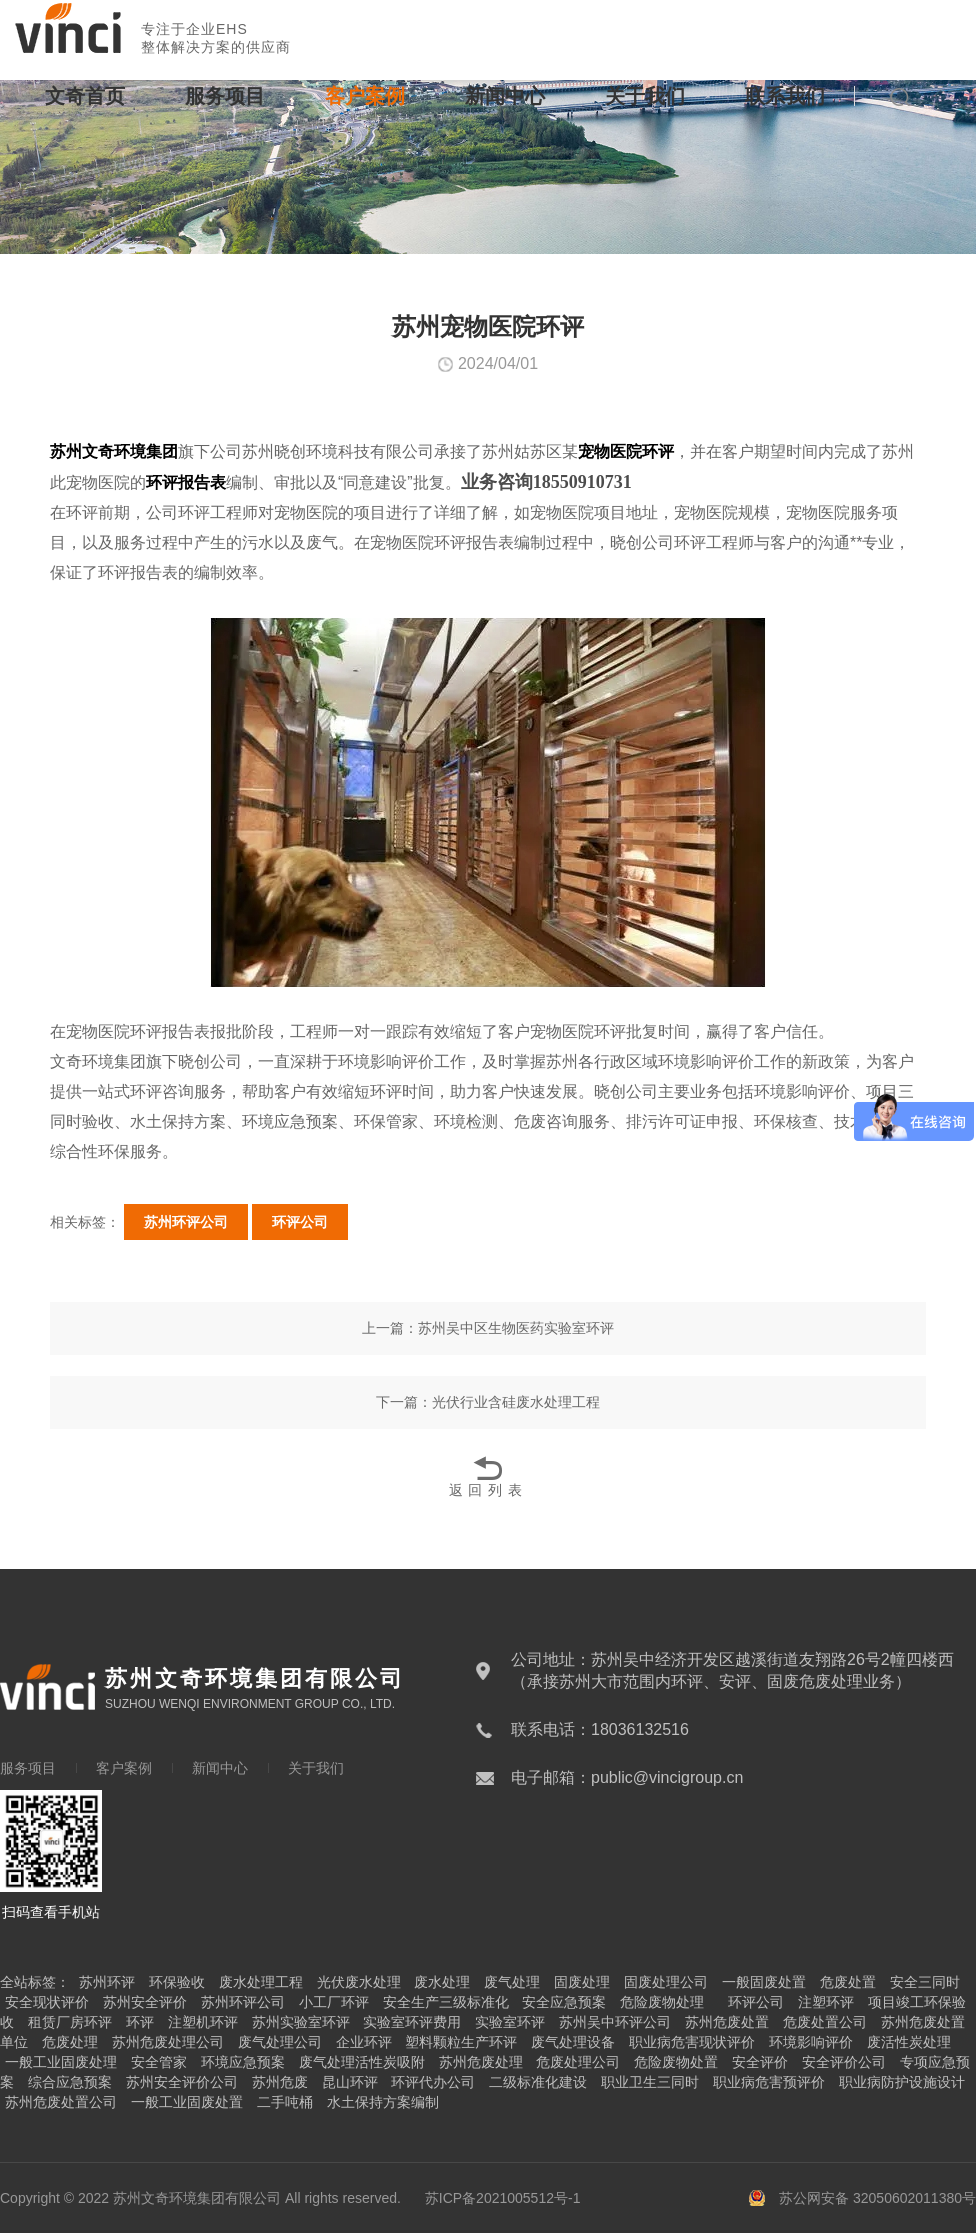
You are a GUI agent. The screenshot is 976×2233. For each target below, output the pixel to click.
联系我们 (785, 96)
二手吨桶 (285, 2102)
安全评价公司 (844, 2062)
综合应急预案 (70, 2082)
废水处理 (442, 1982)
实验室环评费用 (412, 2022)
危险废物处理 (662, 2002)
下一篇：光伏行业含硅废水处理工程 (488, 1402)
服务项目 (225, 96)
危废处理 (70, 2042)
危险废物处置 (676, 2062)
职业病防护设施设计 (902, 2082)
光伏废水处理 (359, 1982)
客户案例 (365, 96)
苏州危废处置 (727, 2022)
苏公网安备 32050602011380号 (877, 2198)
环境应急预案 (243, 2062)
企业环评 (364, 2042)
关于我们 (645, 96)
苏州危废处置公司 (61, 2102)
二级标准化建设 (538, 2082)
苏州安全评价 (145, 2002)
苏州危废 (280, 2082)
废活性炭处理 (909, 2042)
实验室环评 (510, 2022)
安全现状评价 (47, 2002)
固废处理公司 (666, 1982)
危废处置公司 (825, 2022)
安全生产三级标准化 (446, 2002)
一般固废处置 (764, 1982)
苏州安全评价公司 (182, 2082)
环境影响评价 (811, 2042)
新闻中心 (505, 96)
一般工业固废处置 (187, 2102)
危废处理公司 (578, 2062)
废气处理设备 (573, 2042)
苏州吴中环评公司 (615, 2022)
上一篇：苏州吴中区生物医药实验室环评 (488, 1328)
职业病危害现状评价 (692, 2042)
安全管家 (159, 2062)
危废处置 (848, 1982)
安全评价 (760, 2062)
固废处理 (582, 1982)
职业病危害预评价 (769, 2082)
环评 (140, 2022)
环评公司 (300, 1222)
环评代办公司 (433, 2082)
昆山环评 (350, 2082)
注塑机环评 (203, 2022)
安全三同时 (925, 1982)
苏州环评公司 (186, 1222)
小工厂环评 (334, 2002)
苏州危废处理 (481, 2062)
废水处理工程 (261, 1982)
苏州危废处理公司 (168, 2042)
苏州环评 (107, 1982)
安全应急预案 (564, 2002)
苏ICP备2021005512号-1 (503, 2198)
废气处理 (512, 1982)
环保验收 (177, 1982)
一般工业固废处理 (61, 2062)
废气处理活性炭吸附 (362, 2062)
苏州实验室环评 (301, 2022)
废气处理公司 (280, 2042)
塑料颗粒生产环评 (461, 2042)
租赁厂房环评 (70, 2022)
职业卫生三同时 (650, 2082)
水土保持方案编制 (383, 2102)
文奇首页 (85, 96)
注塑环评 (826, 2002)
